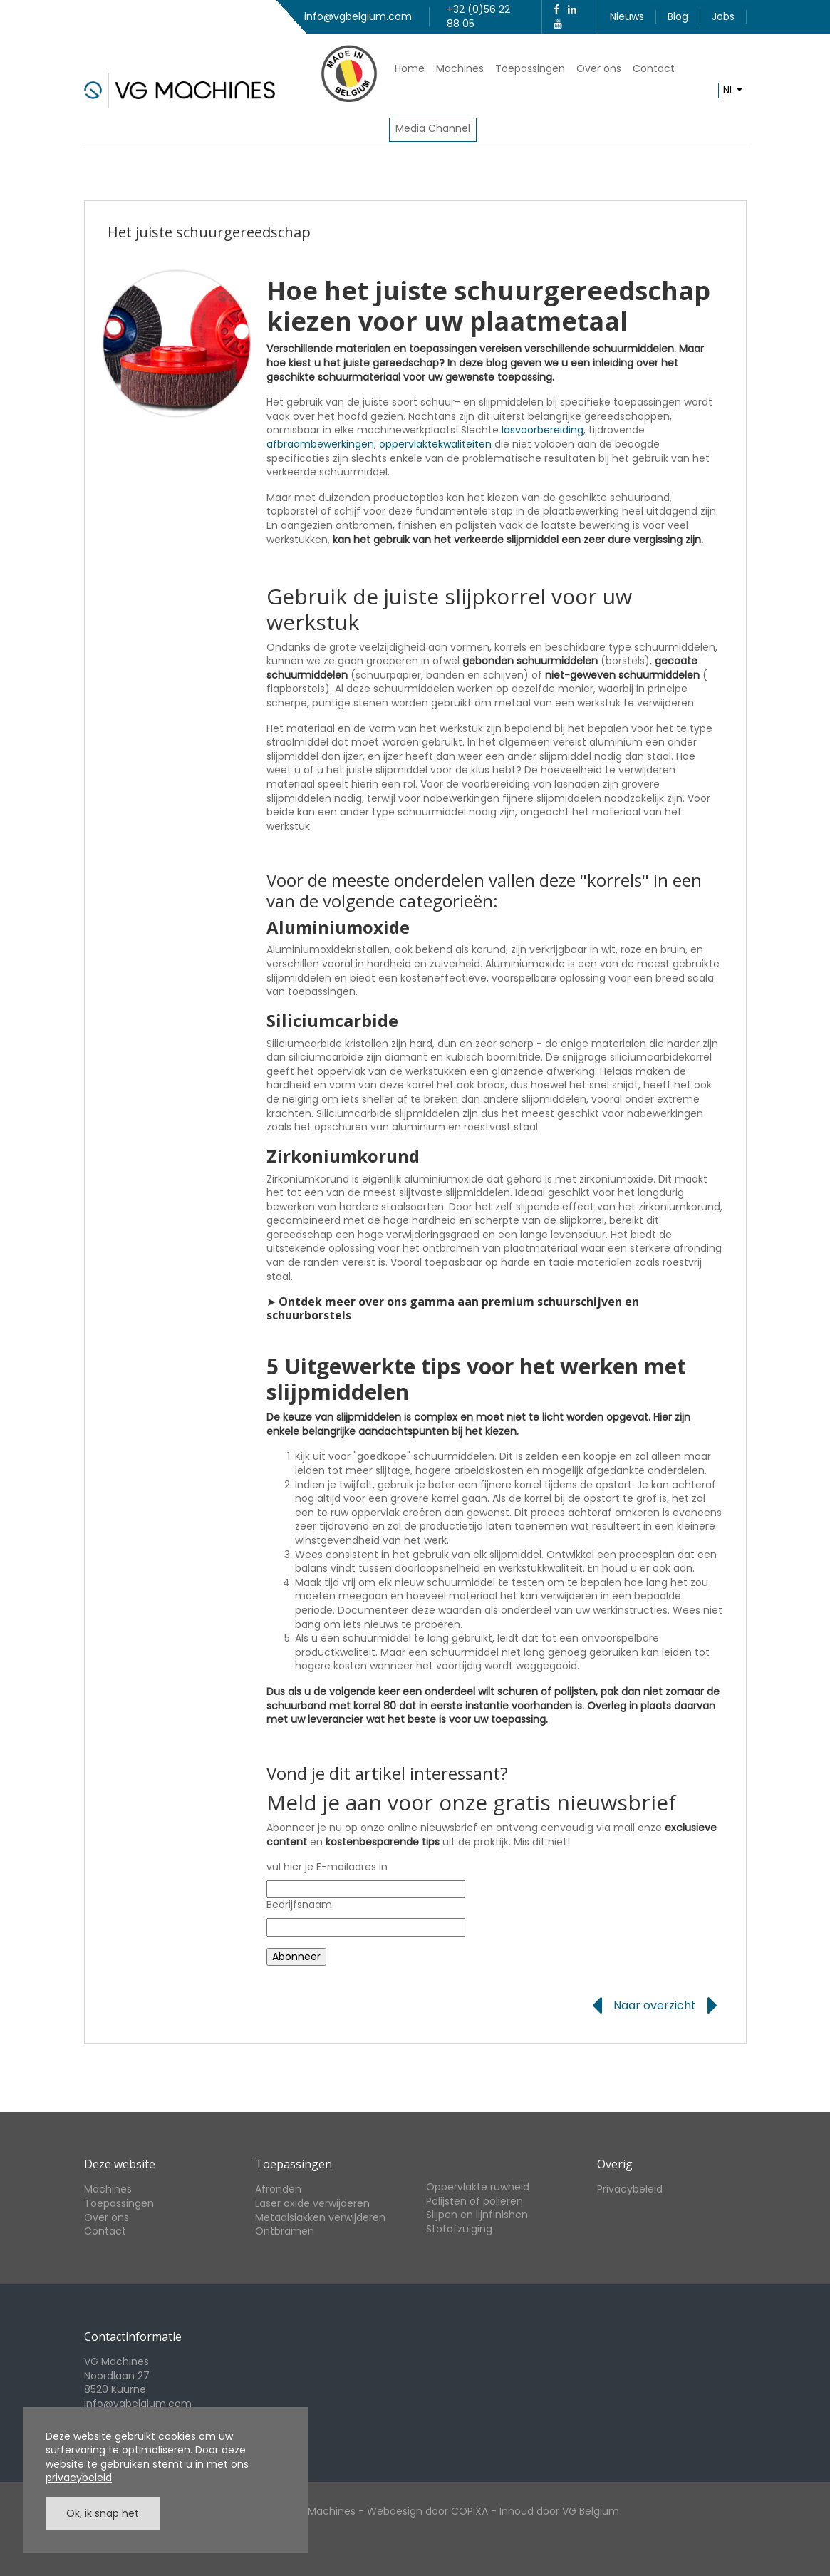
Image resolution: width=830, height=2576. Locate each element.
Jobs (723, 16)
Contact (654, 68)
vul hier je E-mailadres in (327, 1867)
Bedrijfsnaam (299, 1905)
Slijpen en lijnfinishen (477, 2214)
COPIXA (469, 2511)
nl (728, 90)
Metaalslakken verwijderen (320, 2217)
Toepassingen (530, 68)
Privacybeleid (630, 2189)
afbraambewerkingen (320, 444)
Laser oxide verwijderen (312, 2203)
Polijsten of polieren (474, 2201)
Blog (678, 16)
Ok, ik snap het (102, 2513)
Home (410, 68)
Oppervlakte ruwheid (477, 2187)
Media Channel (432, 128)
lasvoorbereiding (542, 430)
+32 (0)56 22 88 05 (478, 16)
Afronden (278, 2189)
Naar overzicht (654, 2006)
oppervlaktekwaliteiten (435, 444)
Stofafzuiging (459, 2229)
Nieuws (627, 16)
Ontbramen (284, 2231)
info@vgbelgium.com (358, 16)
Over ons (598, 68)
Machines (460, 68)
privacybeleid (79, 2478)
